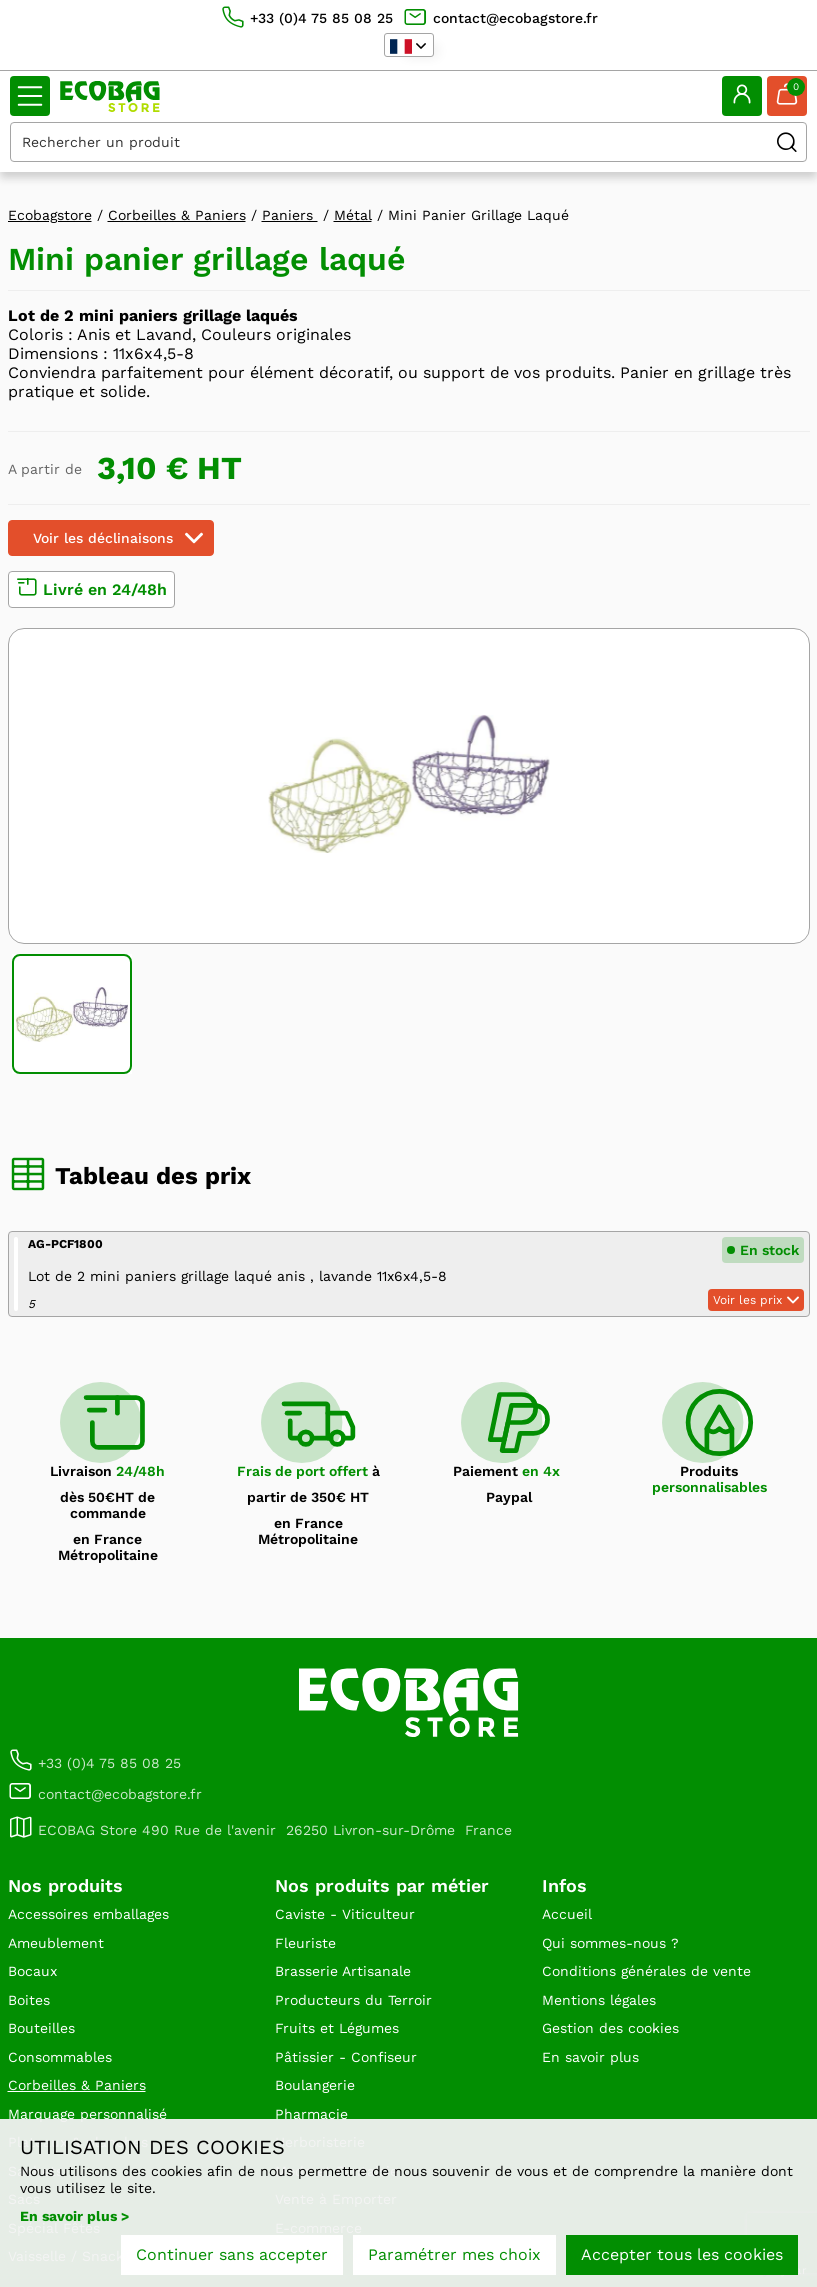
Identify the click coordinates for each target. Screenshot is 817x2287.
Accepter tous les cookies (682, 2254)
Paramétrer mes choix (454, 2254)
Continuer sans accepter (232, 2254)
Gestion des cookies (610, 2028)
